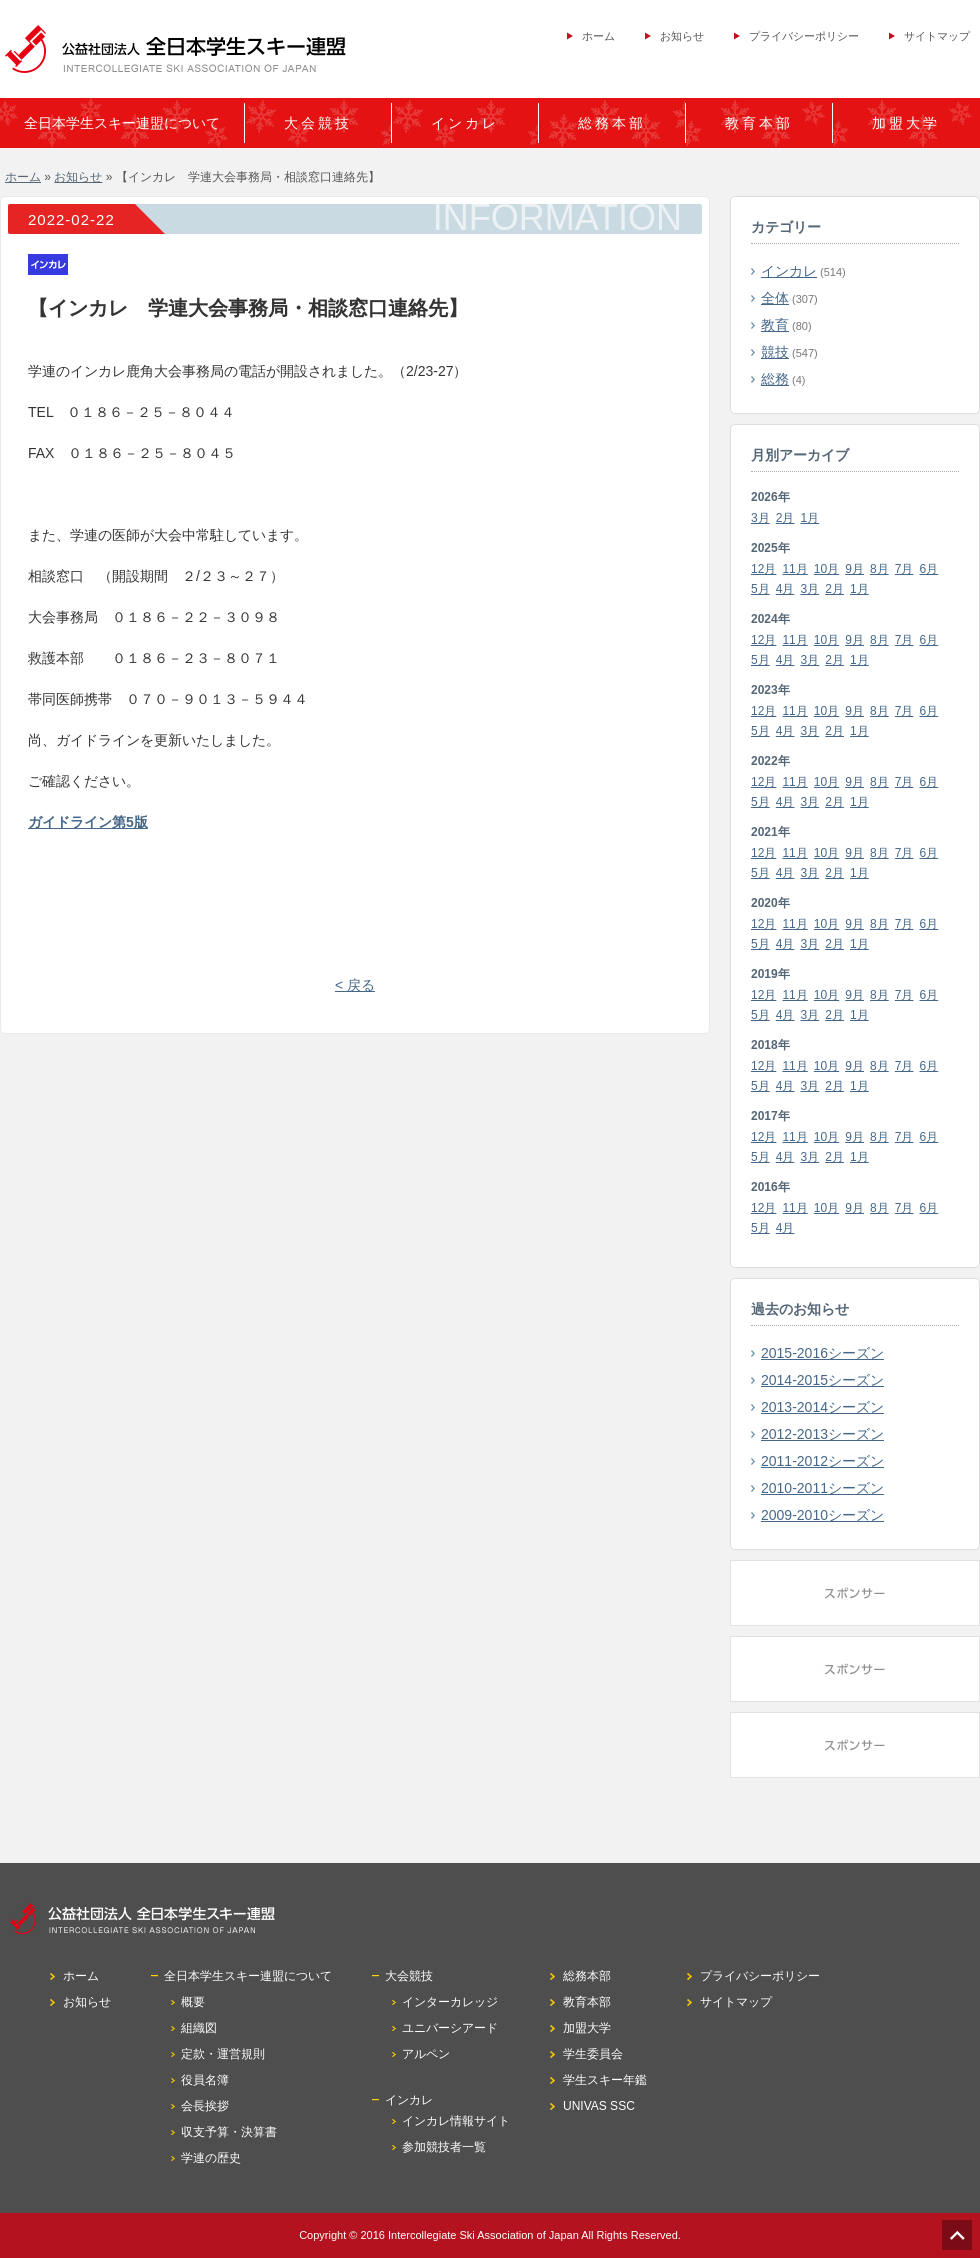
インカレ (789, 271)
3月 (760, 518)
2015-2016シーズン (822, 1353)
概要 (193, 2002)
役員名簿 (205, 2080)
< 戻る (355, 985)
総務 (775, 379)
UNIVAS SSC (599, 2106)
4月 (785, 589)
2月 (785, 518)
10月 (826, 569)
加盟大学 (906, 123)
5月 (760, 589)
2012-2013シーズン (822, 1434)
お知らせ (682, 36)
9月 (854, 569)
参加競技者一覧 (444, 2147)
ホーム (598, 36)
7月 (904, 569)
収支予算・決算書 (229, 2132)
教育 (775, 325)
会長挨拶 (205, 2106)
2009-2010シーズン (822, 1515)
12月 (763, 569)
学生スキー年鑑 (605, 2080)
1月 (810, 518)
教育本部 (759, 123)
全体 (775, 298)
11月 (794, 569)
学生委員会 (593, 2054)
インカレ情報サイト (456, 2121)
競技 (775, 352)
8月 (879, 569)
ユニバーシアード (450, 2028)
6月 (929, 569)
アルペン (426, 2054)
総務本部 (612, 123)
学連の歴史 (211, 2158)
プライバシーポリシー (804, 36)
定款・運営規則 (223, 2054)
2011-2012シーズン (822, 1461)
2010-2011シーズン (822, 1488)
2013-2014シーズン (822, 1407)
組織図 (199, 2028)
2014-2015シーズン (822, 1380)
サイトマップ (937, 36)
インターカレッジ (450, 2002)
